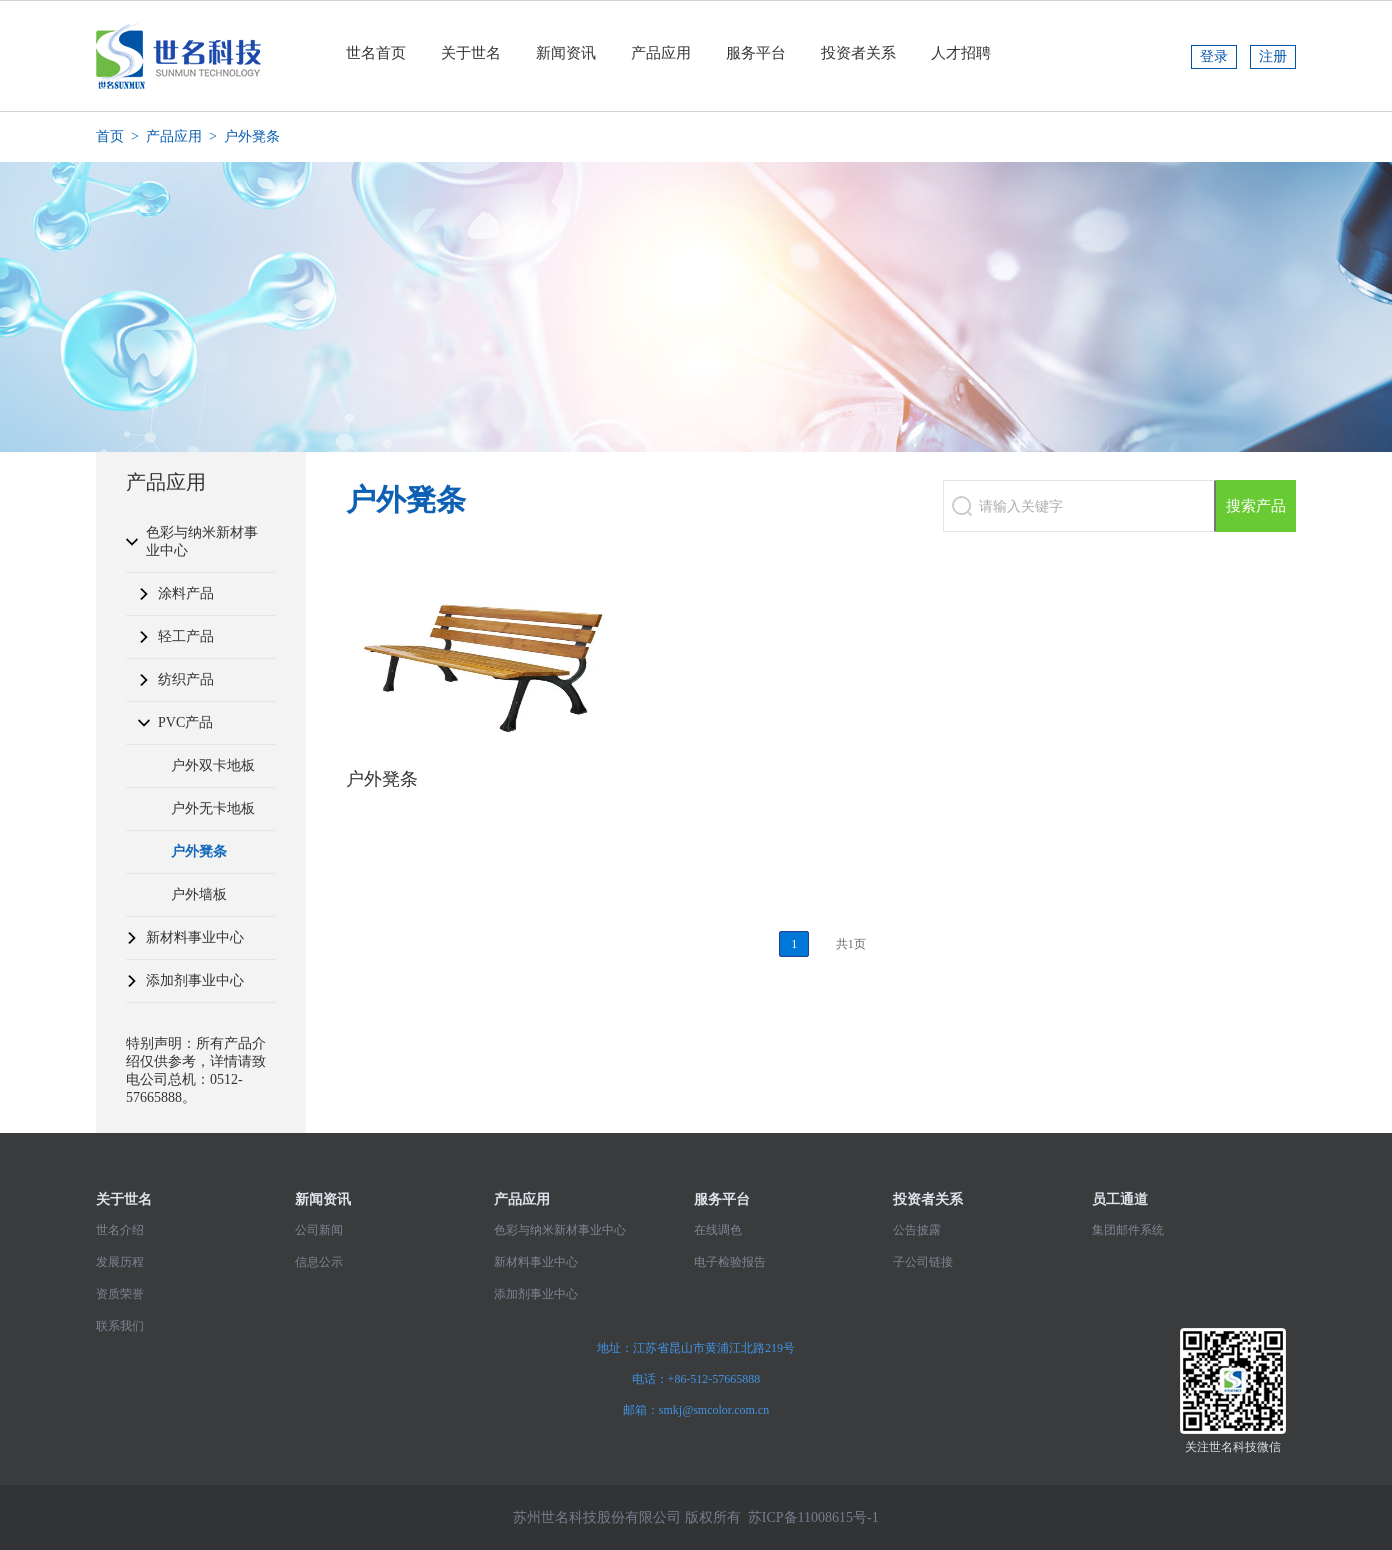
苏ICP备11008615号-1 (813, 1517)
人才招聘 (961, 53)
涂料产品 (186, 593)
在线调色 (718, 1230)
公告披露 (917, 1230)
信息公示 (319, 1262)
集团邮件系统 (1128, 1230)
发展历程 (120, 1262)
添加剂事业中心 (195, 980)
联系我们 (120, 1326)
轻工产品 (186, 636)
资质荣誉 (120, 1294)
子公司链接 (923, 1262)
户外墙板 (199, 894)
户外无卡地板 (213, 808)
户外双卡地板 (213, 765)
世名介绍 (120, 1230)
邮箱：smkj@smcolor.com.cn (696, 1410)
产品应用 (661, 53)
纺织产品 (186, 679)
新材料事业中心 (195, 937)
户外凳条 (199, 851)
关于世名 (471, 53)
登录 (1214, 56)
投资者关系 (858, 53)
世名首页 (376, 53)
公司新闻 (319, 1230)
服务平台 (756, 53)
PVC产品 (185, 722)
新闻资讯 (566, 53)
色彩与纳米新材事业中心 (202, 541)
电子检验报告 (730, 1262)
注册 (1273, 56)
